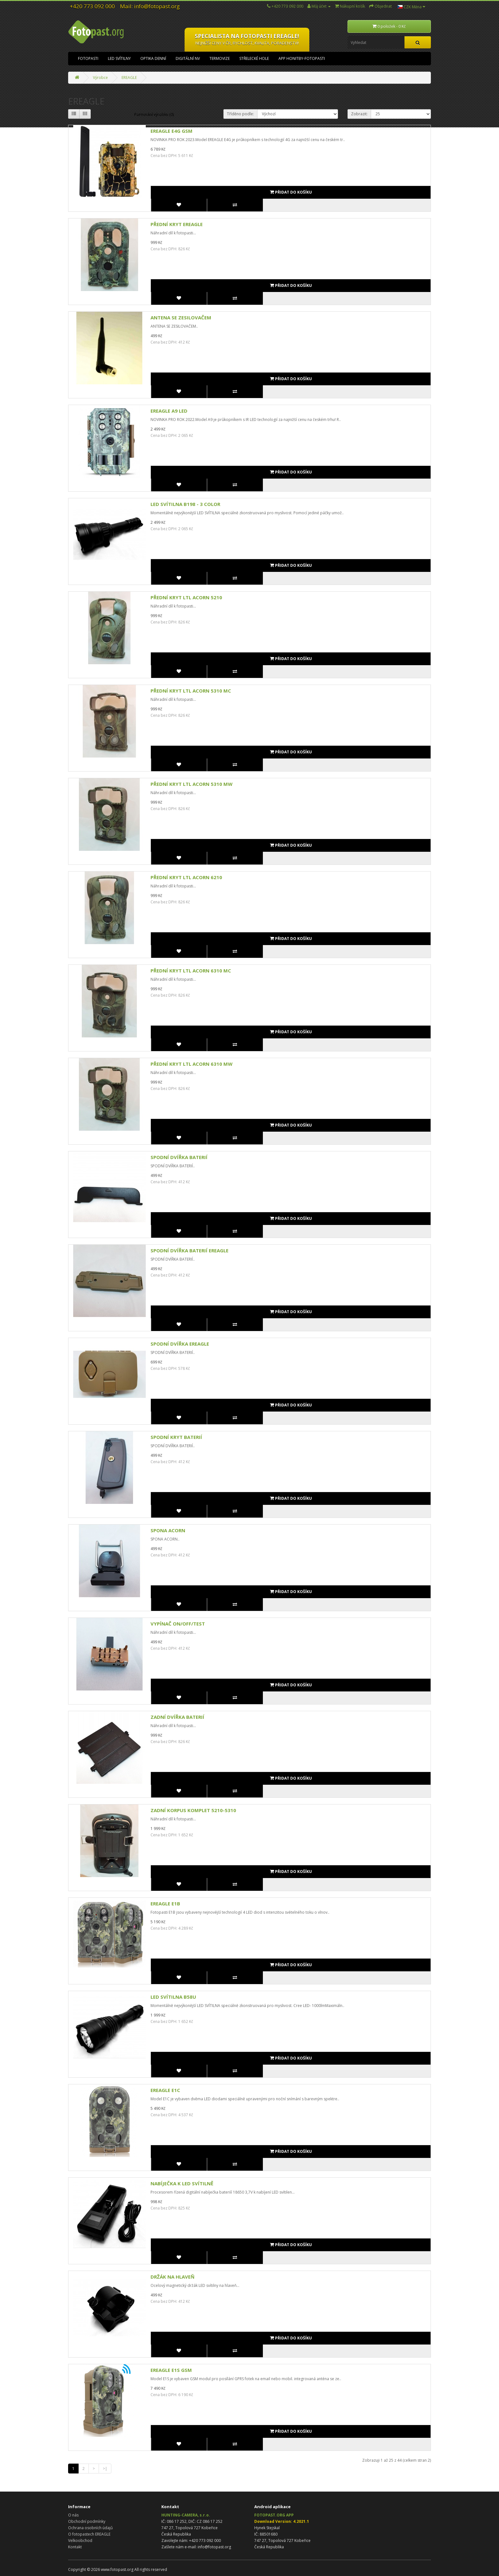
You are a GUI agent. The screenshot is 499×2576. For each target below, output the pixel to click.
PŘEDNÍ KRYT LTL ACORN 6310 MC (191, 970)
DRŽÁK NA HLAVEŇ (172, 2277)
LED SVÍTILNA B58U (173, 1997)
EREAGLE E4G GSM (172, 131)
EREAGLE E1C (165, 2090)
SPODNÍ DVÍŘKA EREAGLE (180, 1344)
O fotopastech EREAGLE (89, 2534)
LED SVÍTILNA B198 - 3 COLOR (185, 504)
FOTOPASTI (88, 58)
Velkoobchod (80, 2540)
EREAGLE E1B (165, 1903)
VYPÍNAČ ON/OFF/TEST (178, 1623)
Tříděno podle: (240, 114)
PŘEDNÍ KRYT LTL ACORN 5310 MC (191, 690)
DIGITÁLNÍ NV (188, 58)
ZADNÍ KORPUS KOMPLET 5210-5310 (193, 1810)
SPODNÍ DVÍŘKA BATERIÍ (179, 1157)
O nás (73, 2515)
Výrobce (100, 77)
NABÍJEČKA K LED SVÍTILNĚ (182, 2183)
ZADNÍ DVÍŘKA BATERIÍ (177, 1717)
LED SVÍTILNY (119, 58)
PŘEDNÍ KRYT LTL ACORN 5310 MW (192, 784)
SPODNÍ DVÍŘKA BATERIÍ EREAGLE (189, 1250)
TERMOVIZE (219, 58)
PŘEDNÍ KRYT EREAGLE (177, 224)
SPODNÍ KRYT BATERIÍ (176, 1437)
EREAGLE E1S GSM (171, 2370)
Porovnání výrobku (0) (154, 114)
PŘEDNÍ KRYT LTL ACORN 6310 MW (192, 1064)
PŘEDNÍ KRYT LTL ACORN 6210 (186, 877)
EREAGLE (129, 77)
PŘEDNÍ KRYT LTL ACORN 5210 (186, 597)
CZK (411, 7)
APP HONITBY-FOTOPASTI (301, 58)
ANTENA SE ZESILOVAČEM (181, 317)
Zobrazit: (359, 114)
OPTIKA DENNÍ (153, 58)
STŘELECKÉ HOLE (254, 58)
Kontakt (75, 2547)
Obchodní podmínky (86, 2521)
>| (105, 2468)
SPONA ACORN (168, 1530)
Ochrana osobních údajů (90, 2527)
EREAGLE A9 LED (169, 411)
